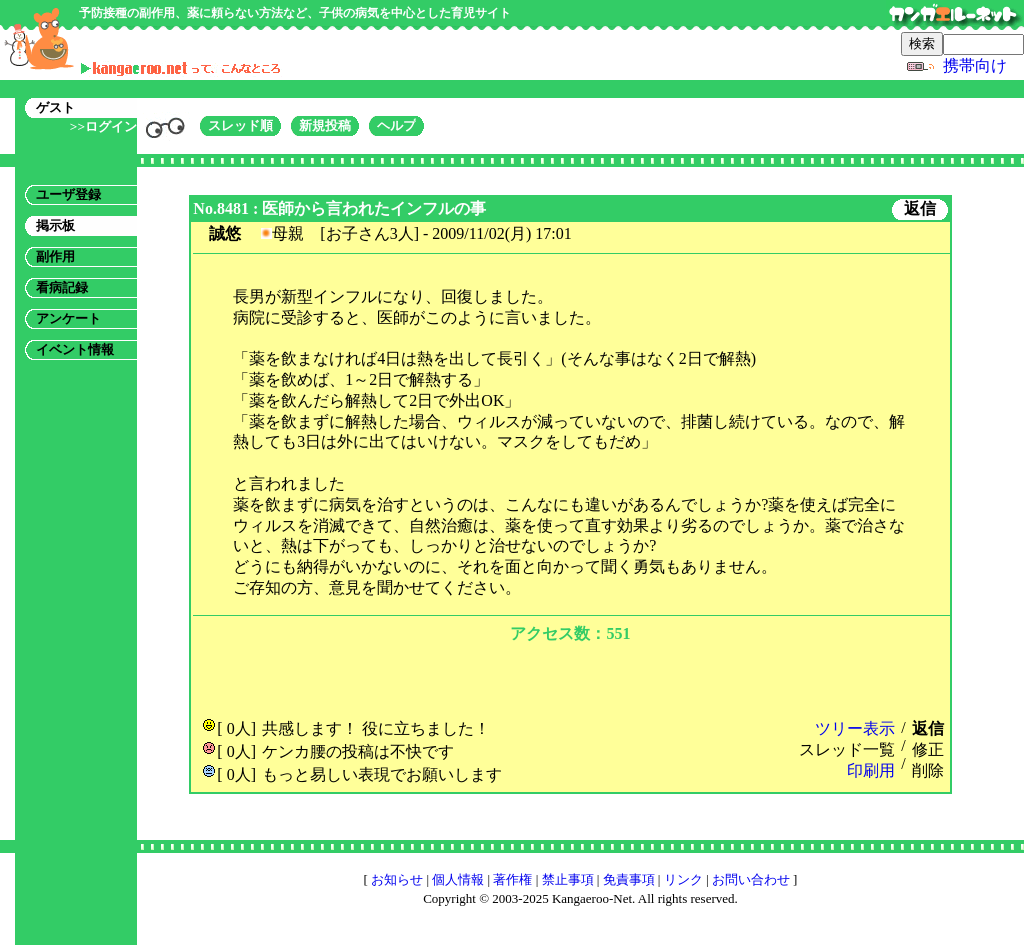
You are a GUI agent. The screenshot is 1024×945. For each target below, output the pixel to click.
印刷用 (871, 770)
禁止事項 (568, 879)
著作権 (512, 879)
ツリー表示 (855, 728)
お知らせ (397, 879)
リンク (683, 879)
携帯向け (975, 65)
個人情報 (458, 879)
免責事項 (629, 879)
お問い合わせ (751, 879)
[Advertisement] (570, 678)
